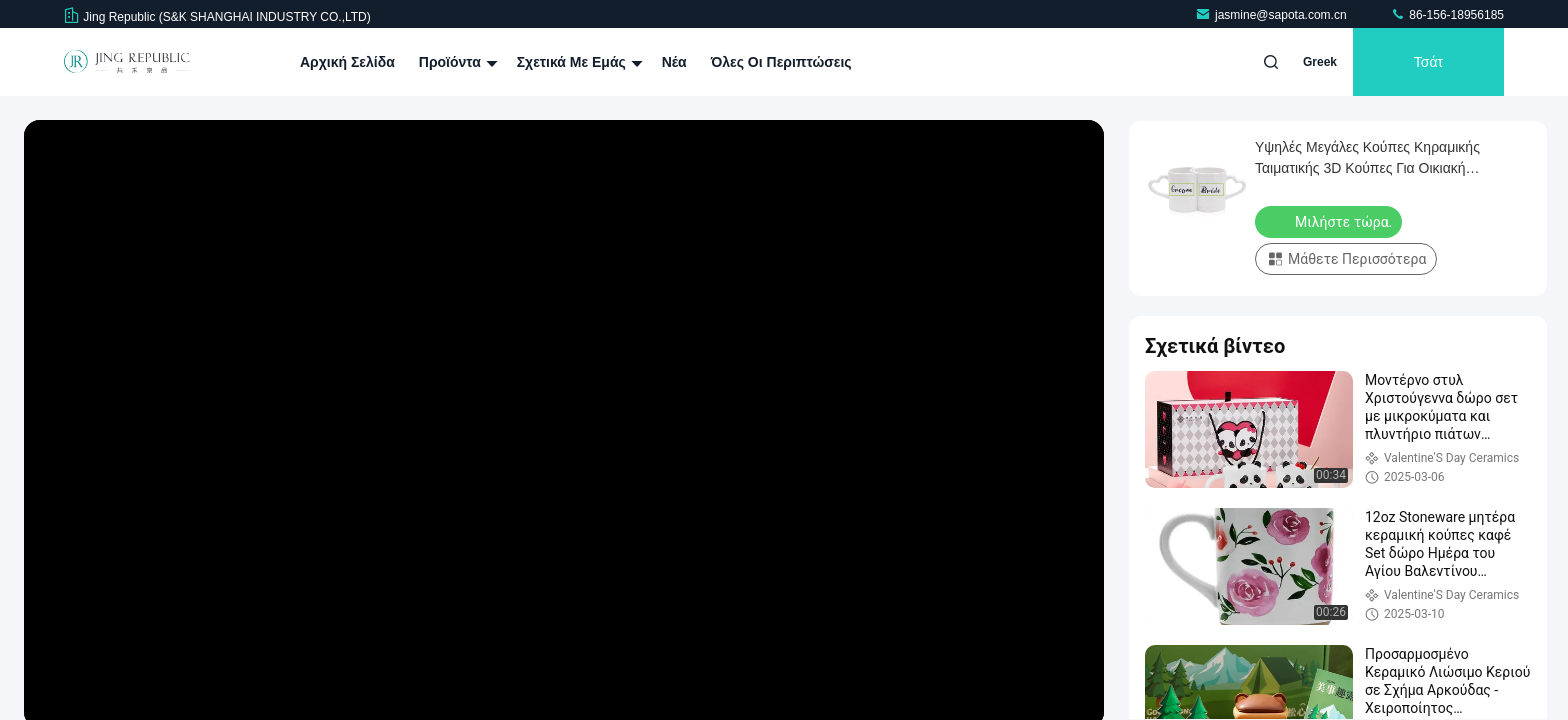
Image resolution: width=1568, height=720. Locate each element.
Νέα (674, 62)
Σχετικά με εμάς (577, 62)
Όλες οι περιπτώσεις (781, 62)
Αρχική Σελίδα (347, 62)
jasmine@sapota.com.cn (1272, 15)
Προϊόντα (456, 62)
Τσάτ (1428, 62)
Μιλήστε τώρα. (1330, 221)
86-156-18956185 (1447, 15)
